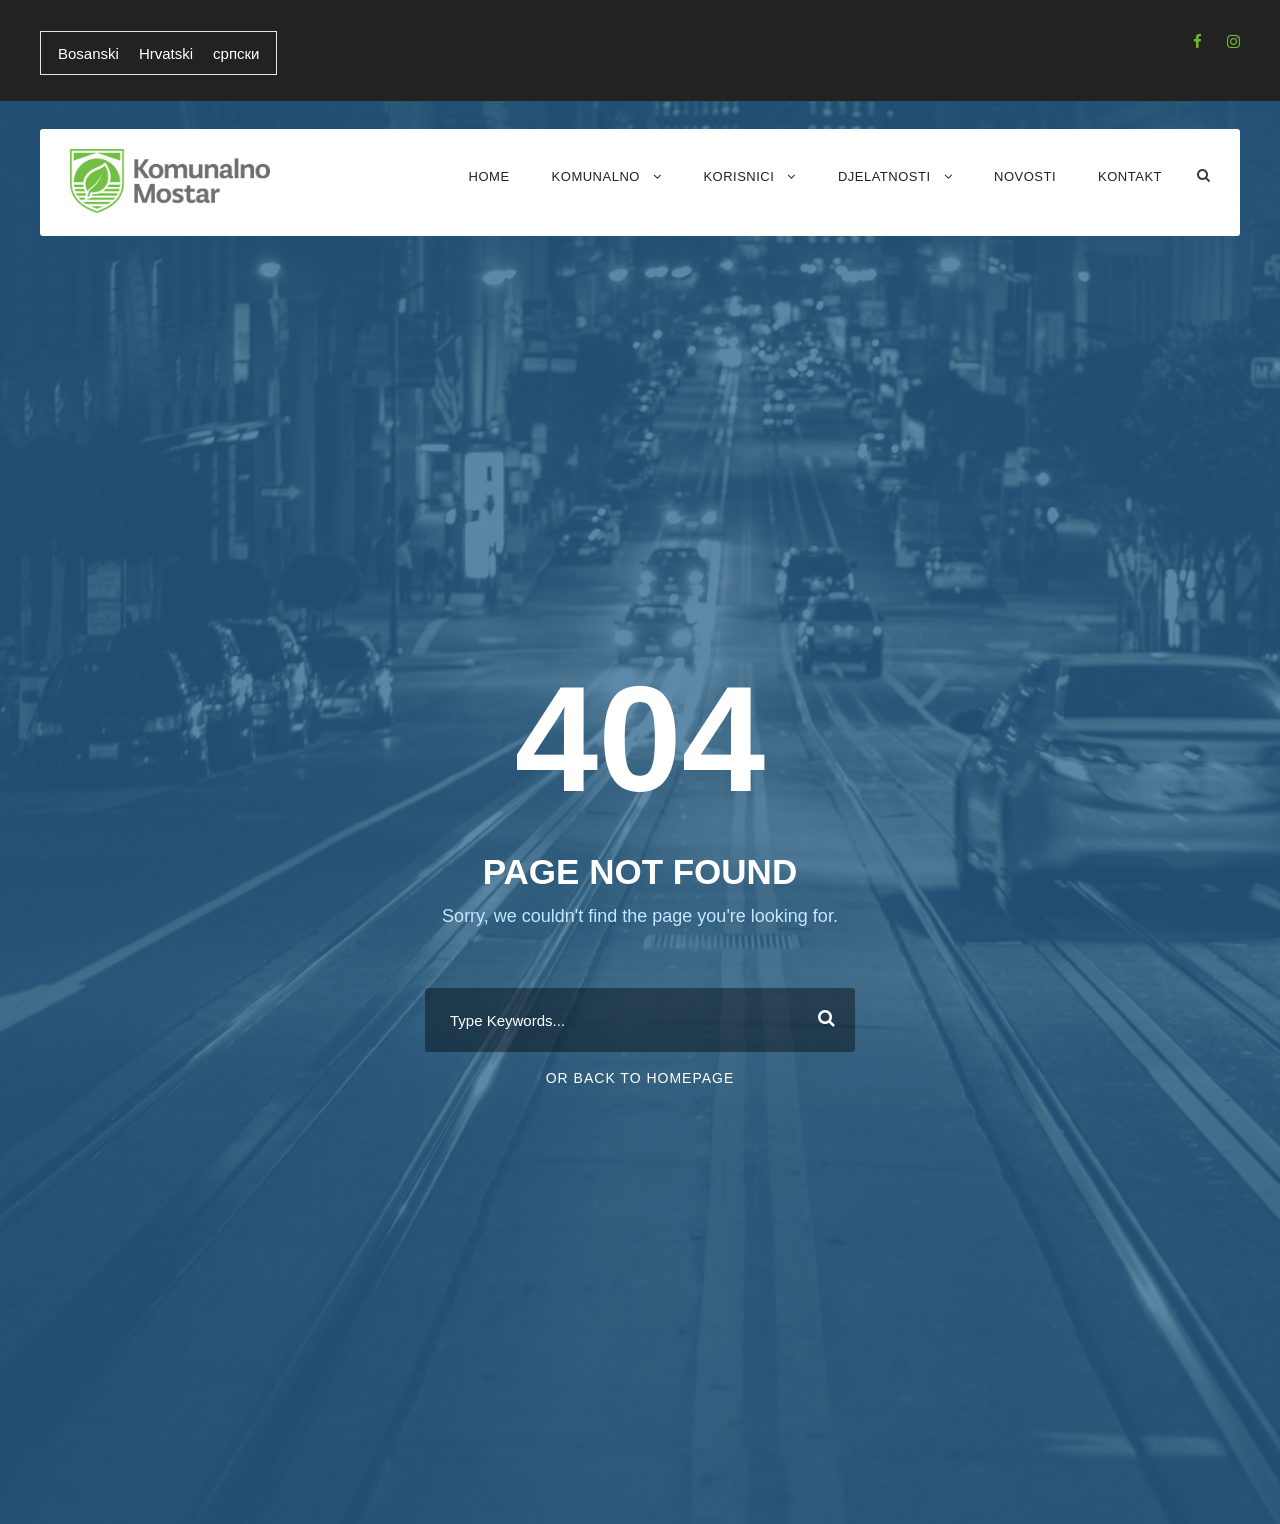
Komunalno (596, 176)
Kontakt (1130, 176)
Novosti (1025, 176)
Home (489, 176)
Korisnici (738, 176)
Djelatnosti (884, 176)
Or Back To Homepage (640, 1078)
